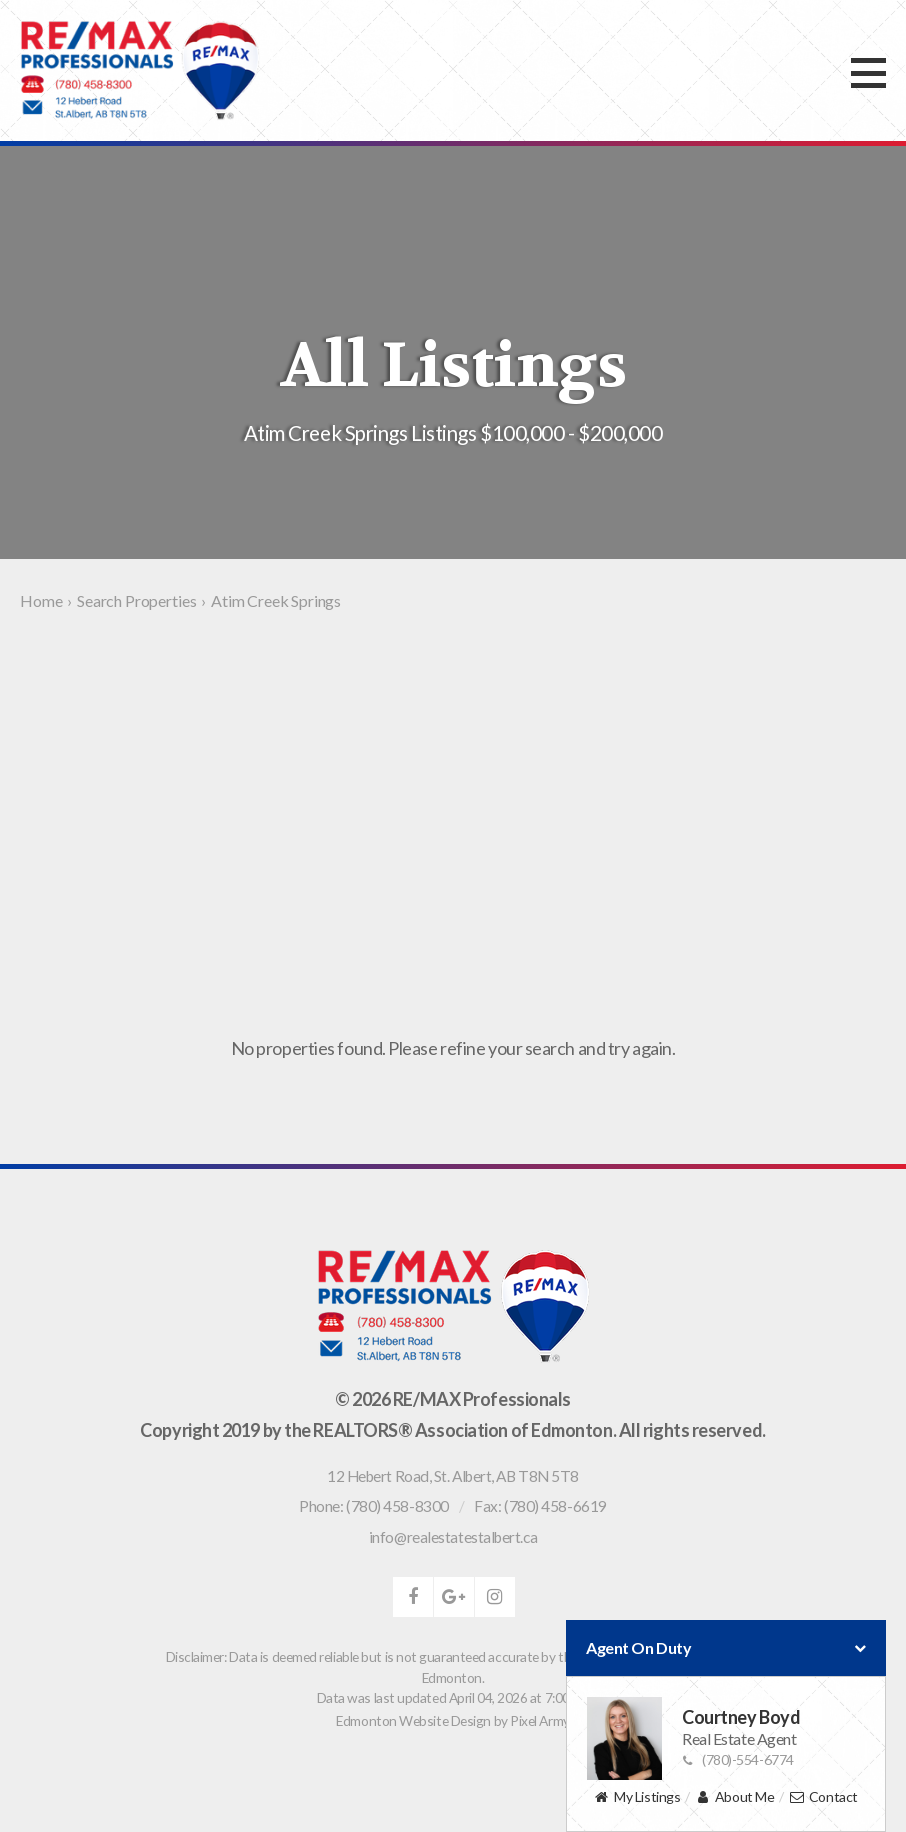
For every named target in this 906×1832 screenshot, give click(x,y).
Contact (823, 1797)
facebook (413, 1597)
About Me (734, 1797)
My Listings (637, 1797)
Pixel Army (540, 1720)
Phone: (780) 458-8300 (374, 1506)
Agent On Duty (726, 1648)
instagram (495, 1597)
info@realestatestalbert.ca (453, 1537)
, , (453, 1476)
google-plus (454, 1597)
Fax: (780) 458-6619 (540, 1506)
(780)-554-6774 (738, 1759)
